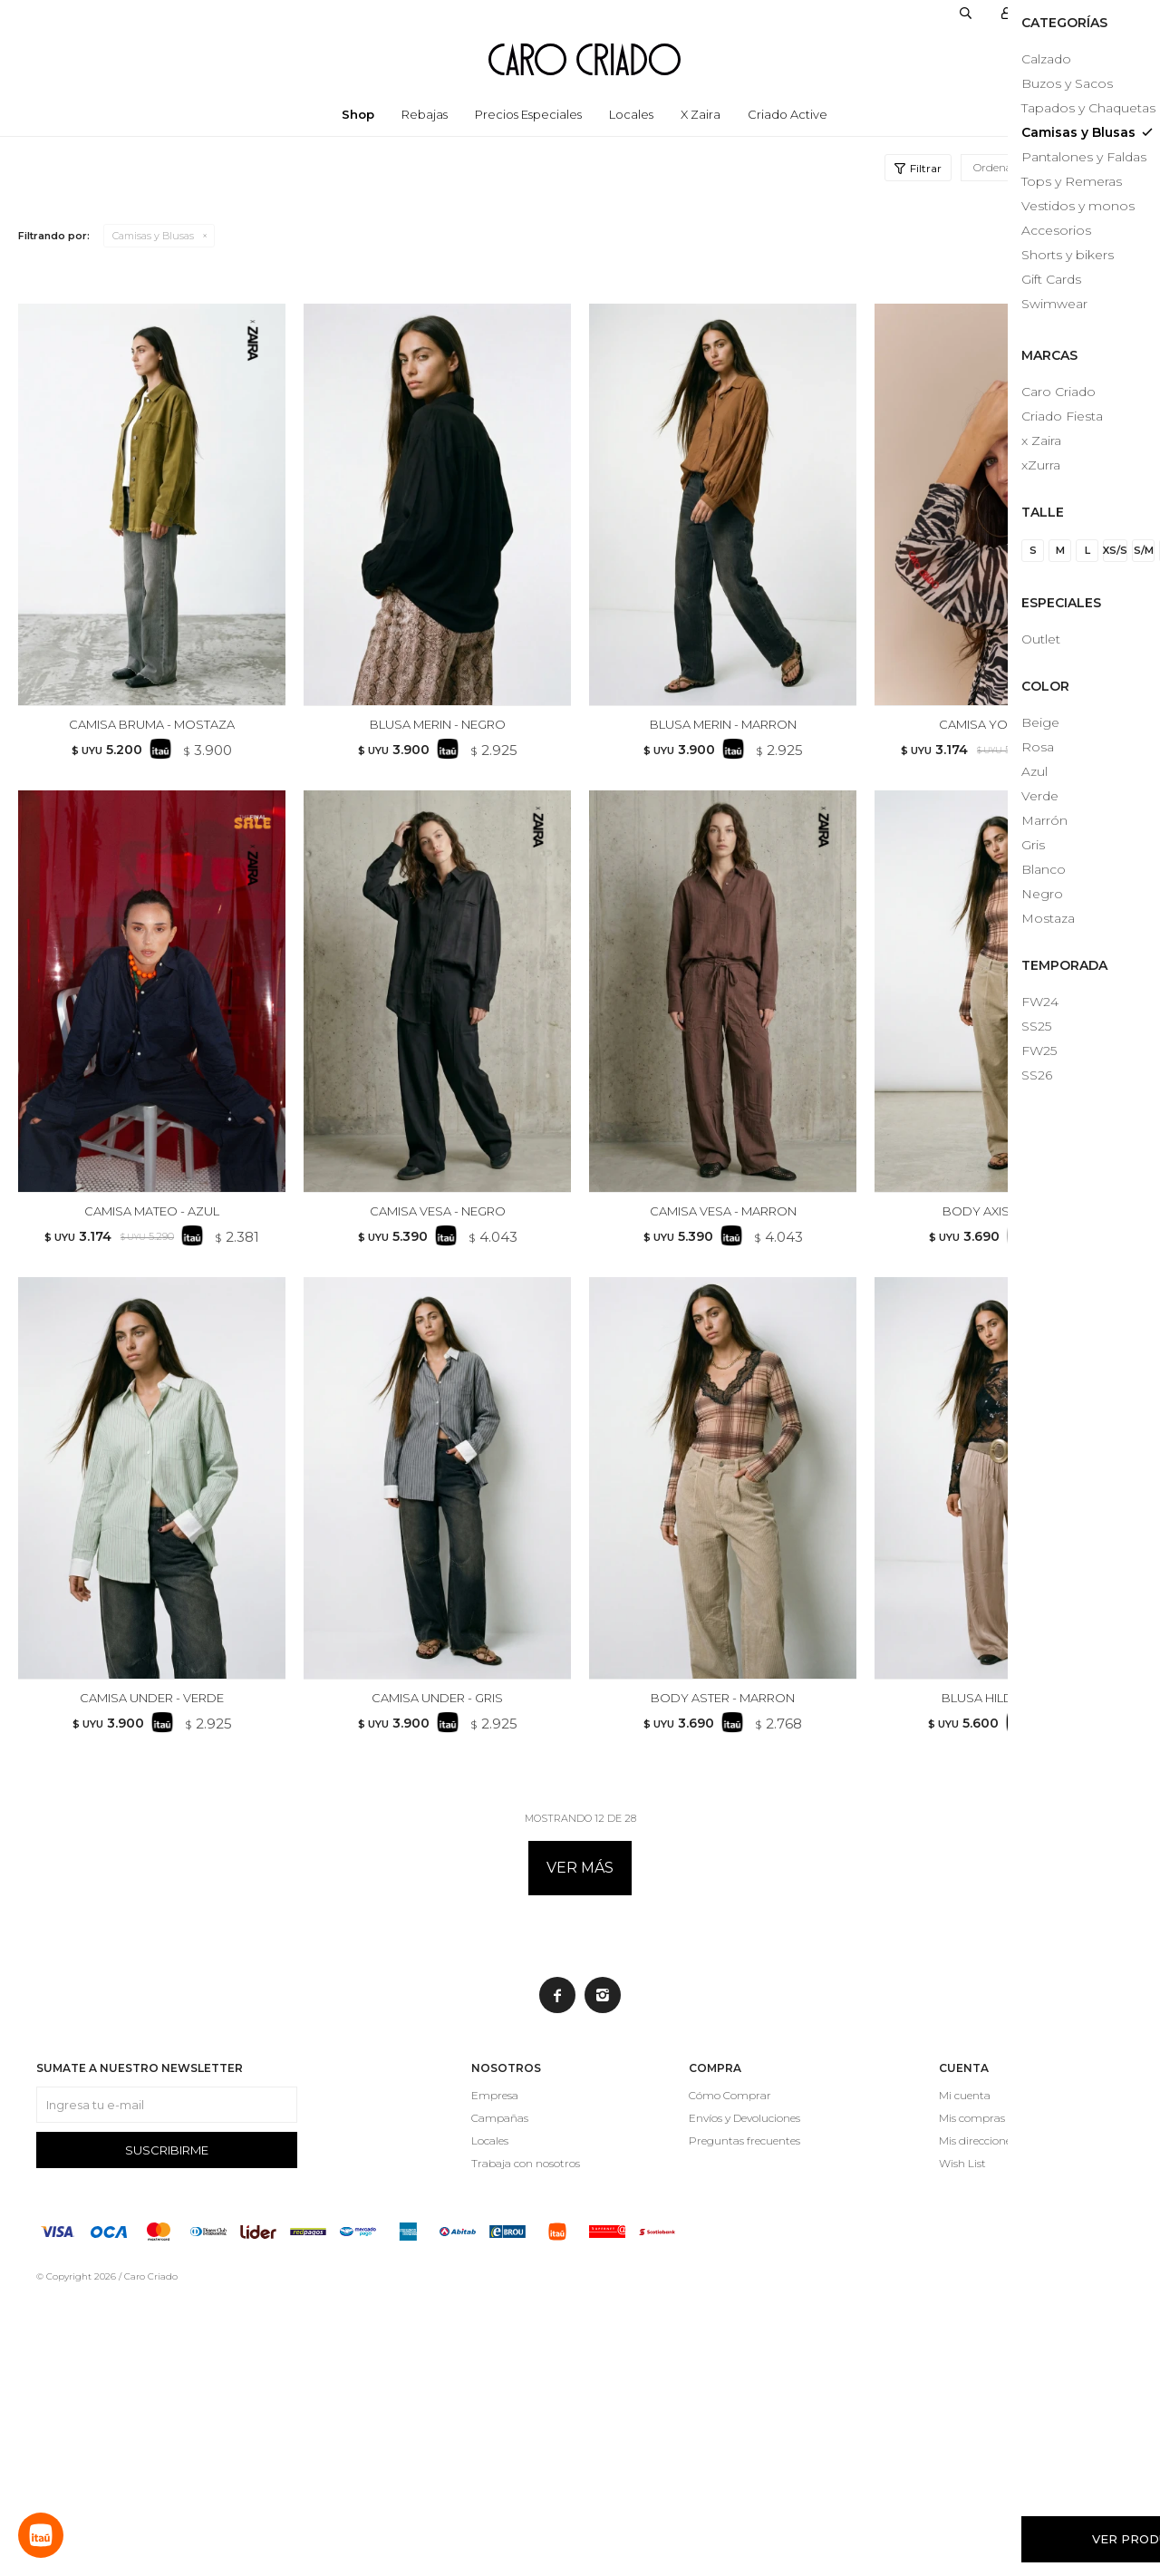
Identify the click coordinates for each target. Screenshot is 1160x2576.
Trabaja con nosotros (525, 2439)
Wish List (962, 2439)
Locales (631, 114)
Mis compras (972, 2394)
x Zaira (700, 114)
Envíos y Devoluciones (744, 2394)
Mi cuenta (965, 2371)
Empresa (494, 2371)
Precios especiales (528, 114)
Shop (358, 114)
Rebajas (424, 114)
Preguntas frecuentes (744, 2417)
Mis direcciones (977, 2417)
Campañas (499, 2394)
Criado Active (787, 114)
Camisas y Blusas (153, 235)
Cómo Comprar (730, 2371)
